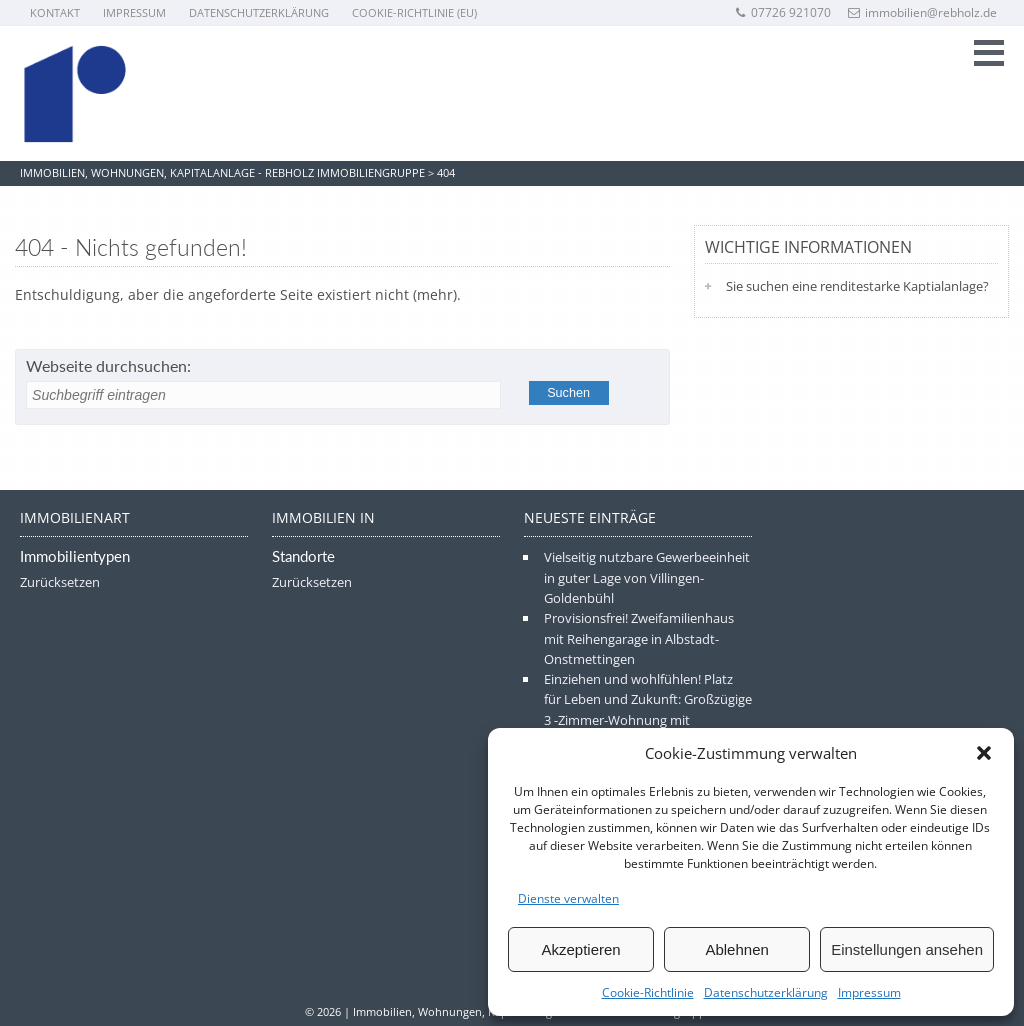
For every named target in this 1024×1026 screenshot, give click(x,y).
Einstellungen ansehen (907, 949)
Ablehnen (736, 949)
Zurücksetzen (60, 582)
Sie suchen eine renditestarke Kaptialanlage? (857, 286)
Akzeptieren (580, 949)
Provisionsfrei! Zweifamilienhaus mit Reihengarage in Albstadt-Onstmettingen (639, 638)
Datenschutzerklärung (766, 992)
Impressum (869, 992)
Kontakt (55, 12)
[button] (984, 753)
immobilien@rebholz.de (922, 12)
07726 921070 (782, 12)
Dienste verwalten (568, 898)
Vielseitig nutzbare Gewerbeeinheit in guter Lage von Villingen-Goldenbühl (647, 577)
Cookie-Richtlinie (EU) (414, 12)
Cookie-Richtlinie (648, 992)
